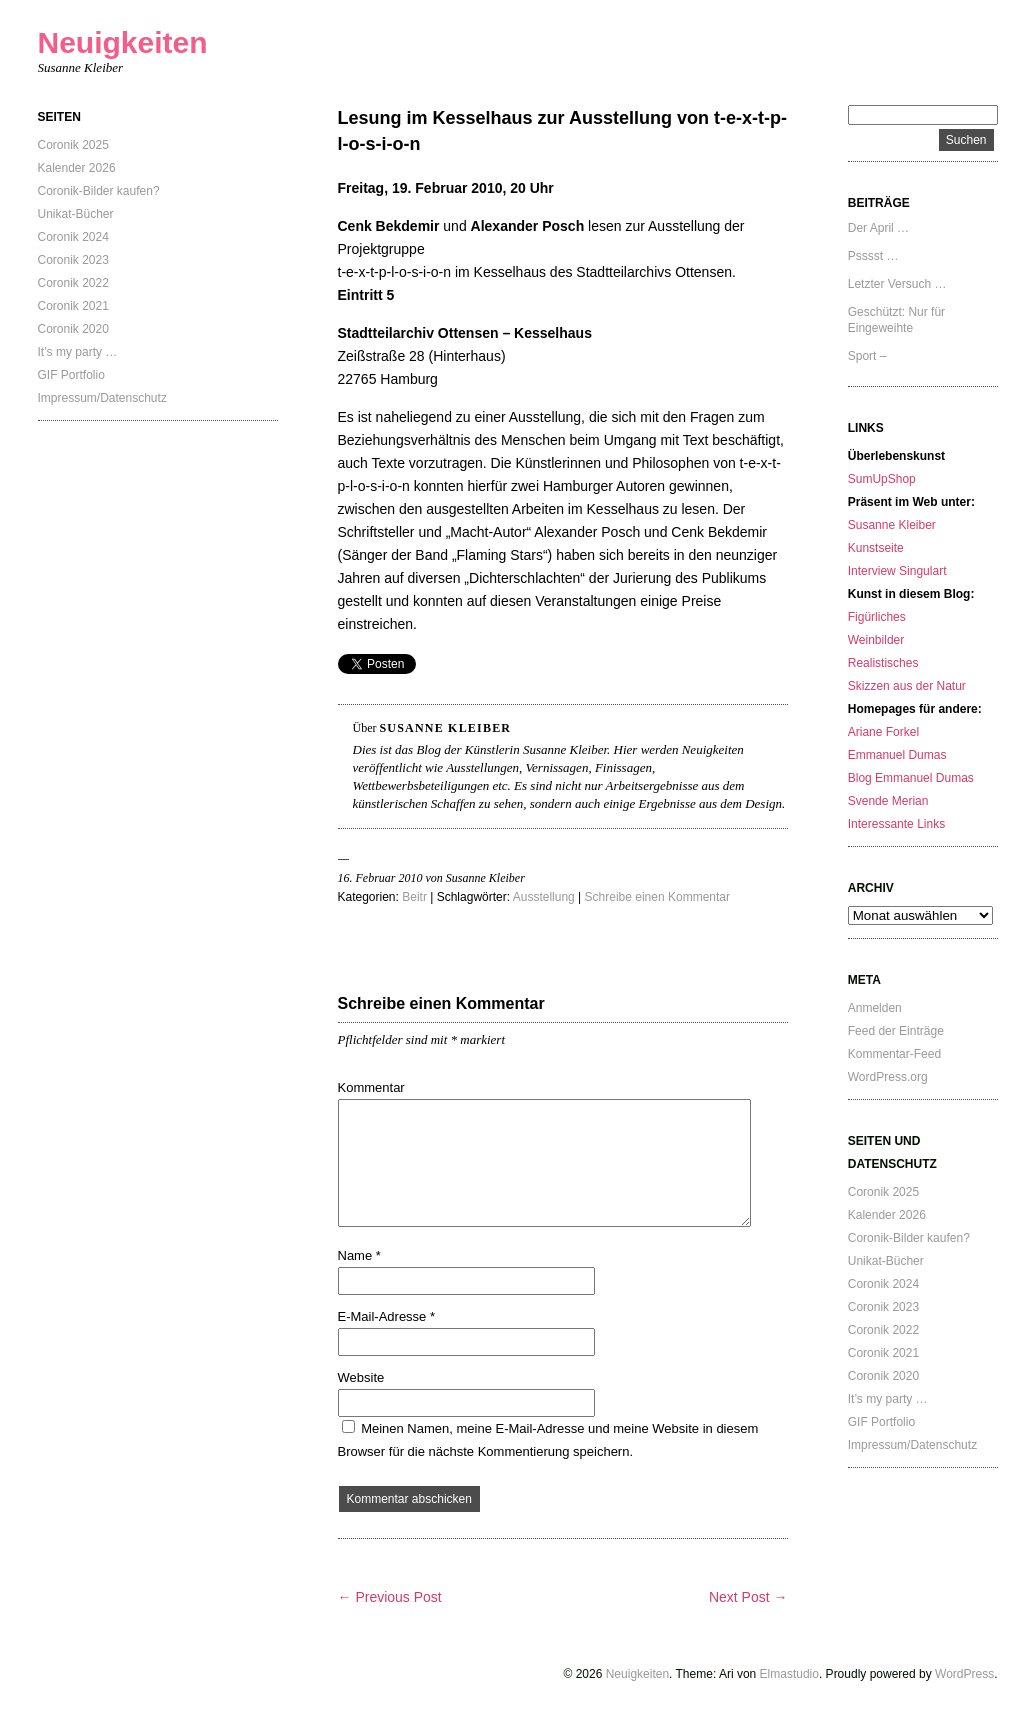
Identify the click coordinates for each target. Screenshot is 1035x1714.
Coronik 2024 (73, 237)
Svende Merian (888, 801)
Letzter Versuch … (897, 284)
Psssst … (873, 256)
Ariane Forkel (883, 732)
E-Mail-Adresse (387, 1316)
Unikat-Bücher (76, 214)
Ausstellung (544, 897)
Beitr (414, 897)
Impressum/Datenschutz (102, 398)
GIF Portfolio (71, 375)
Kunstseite (876, 548)
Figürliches (877, 617)
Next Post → (748, 1597)
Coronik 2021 (73, 306)
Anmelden (875, 1008)
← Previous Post (390, 1597)
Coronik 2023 (73, 260)
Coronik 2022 (73, 283)
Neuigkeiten (123, 42)
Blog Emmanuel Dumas (911, 778)
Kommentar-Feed (894, 1054)
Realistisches (883, 663)
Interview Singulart (897, 571)
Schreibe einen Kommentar (657, 897)
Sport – (867, 356)
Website (361, 1377)
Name (359, 1255)
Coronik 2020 (73, 329)
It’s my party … (78, 352)
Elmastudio (789, 1674)
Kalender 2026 (77, 168)
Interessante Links (896, 824)
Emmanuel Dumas (897, 755)
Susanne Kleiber (892, 525)
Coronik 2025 (73, 145)
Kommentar (371, 1087)
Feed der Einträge (896, 1031)
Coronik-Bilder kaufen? (99, 191)
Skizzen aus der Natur (907, 686)
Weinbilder (876, 640)
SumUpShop (882, 479)
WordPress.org (888, 1077)
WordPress (964, 1674)
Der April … (878, 228)
